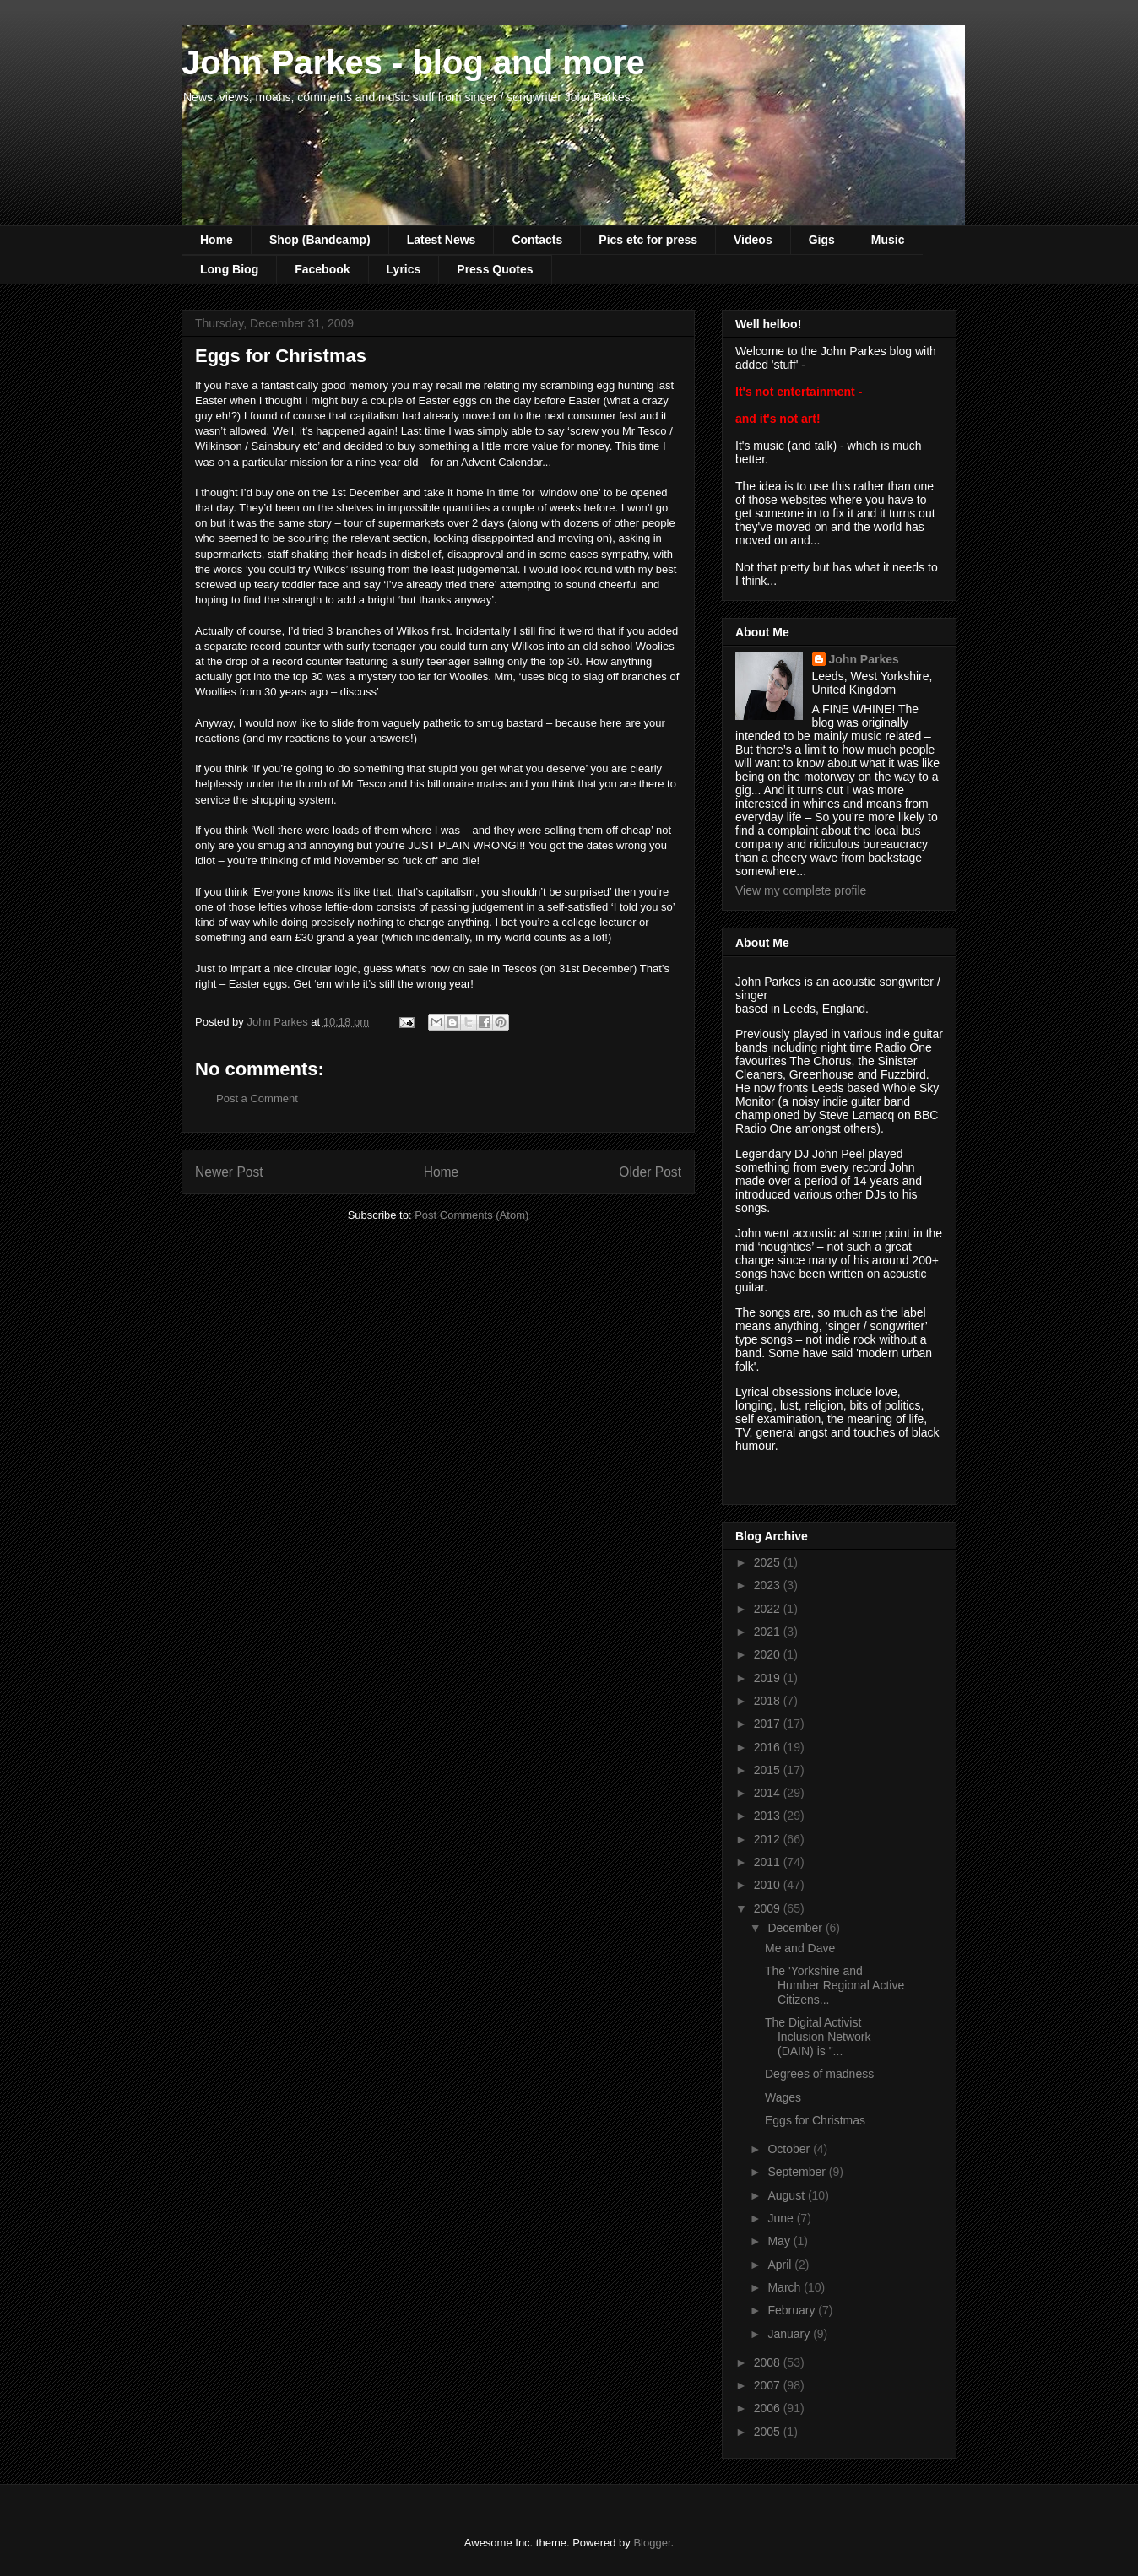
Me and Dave (800, 1948)
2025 (768, 1562)
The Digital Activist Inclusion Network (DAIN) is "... (818, 2037)
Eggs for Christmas (815, 2120)
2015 (768, 1770)
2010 (768, 1884)
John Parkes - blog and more (413, 62)
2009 (768, 1908)
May (780, 2241)
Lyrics (404, 269)
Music (888, 239)
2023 (768, 1585)
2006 (768, 2408)
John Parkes (864, 659)
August (787, 2195)
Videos (753, 239)
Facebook (322, 269)
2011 (768, 1862)
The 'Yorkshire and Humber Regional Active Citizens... (834, 1985)
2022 (768, 1608)
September (797, 2171)
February (792, 2310)
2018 (768, 1700)
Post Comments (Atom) (471, 1215)
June (781, 2218)
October (790, 2149)
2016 (768, 1747)
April (780, 2264)
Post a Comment (257, 1098)
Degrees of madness (819, 2074)
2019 (768, 1678)
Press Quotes (495, 269)
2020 (768, 1654)
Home (216, 239)
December (796, 1928)
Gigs (822, 239)
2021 (768, 1631)
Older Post (650, 1172)
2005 (768, 2431)
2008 (768, 2362)
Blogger (651, 2542)
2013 (768, 1815)
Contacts (537, 239)
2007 (768, 2385)
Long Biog (229, 269)
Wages (783, 2097)
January (790, 2334)
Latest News (441, 239)
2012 (768, 1839)
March (785, 2287)
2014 (768, 1792)
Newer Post (229, 1172)
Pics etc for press (648, 239)
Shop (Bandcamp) (320, 239)
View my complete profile (800, 890)
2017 (768, 1723)
